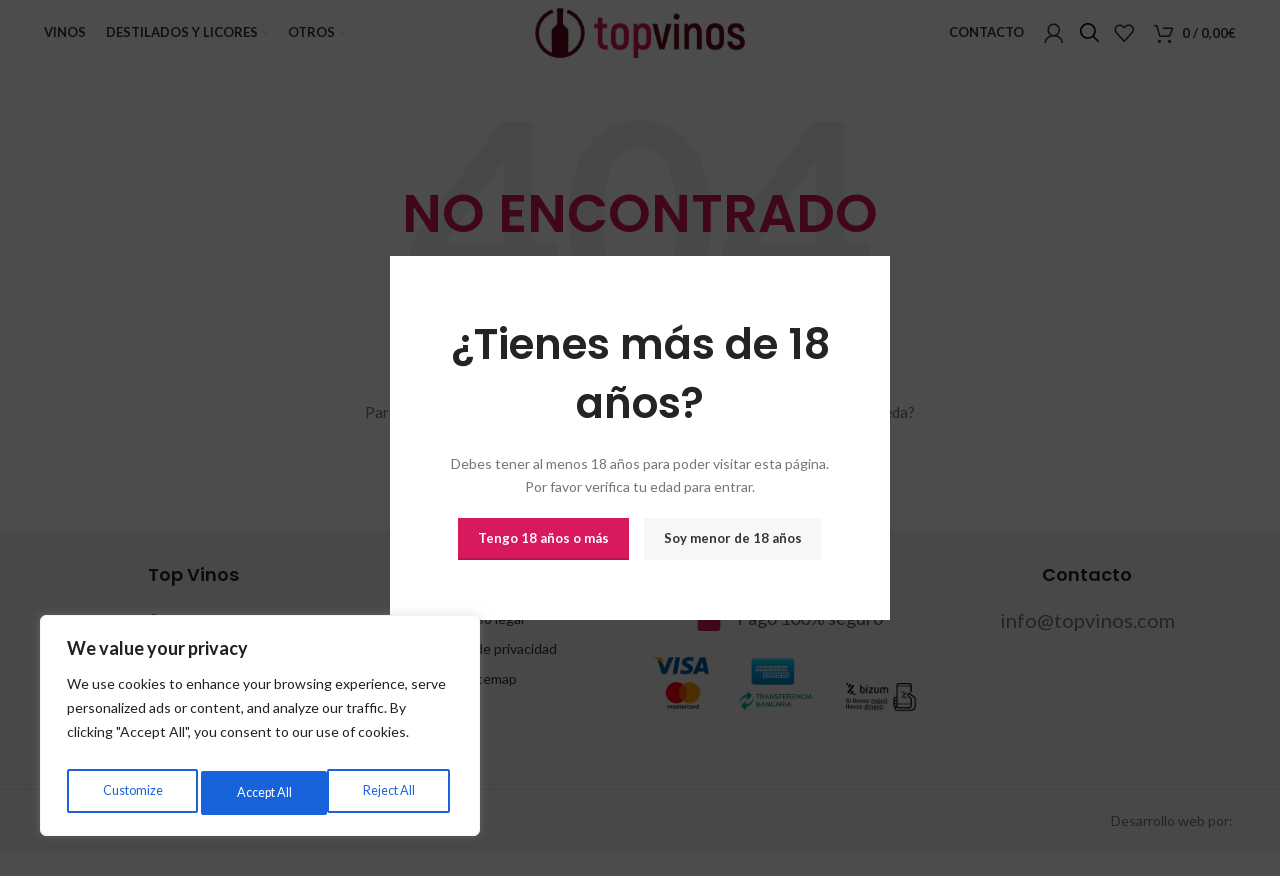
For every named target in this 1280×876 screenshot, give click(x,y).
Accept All (390, 792)
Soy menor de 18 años (733, 538)
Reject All (261, 792)
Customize (130, 792)
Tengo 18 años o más (543, 538)
